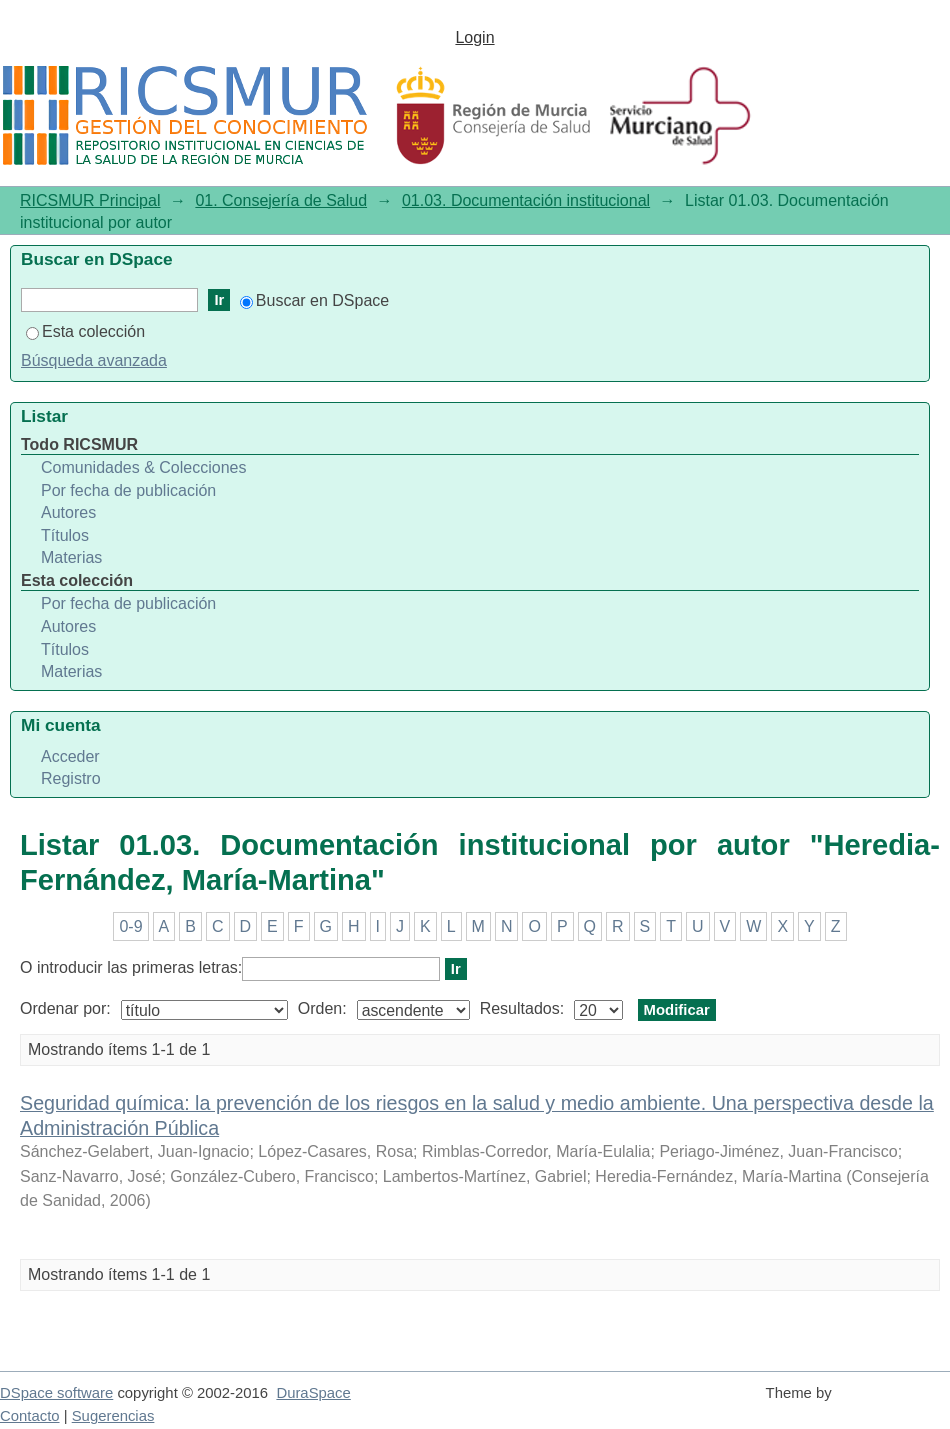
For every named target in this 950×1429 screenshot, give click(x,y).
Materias (71, 557)
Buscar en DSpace (314, 300)
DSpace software (56, 1393)
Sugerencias (113, 1416)
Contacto (30, 1416)
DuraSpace (313, 1393)
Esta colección (85, 331)
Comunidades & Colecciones (143, 467)
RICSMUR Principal (90, 200)
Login (474, 37)
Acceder (70, 756)
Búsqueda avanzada (94, 360)
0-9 (130, 926)
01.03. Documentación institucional (526, 200)
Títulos (65, 535)
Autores (68, 512)
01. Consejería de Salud (281, 200)
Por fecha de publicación (128, 490)
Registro (71, 778)
